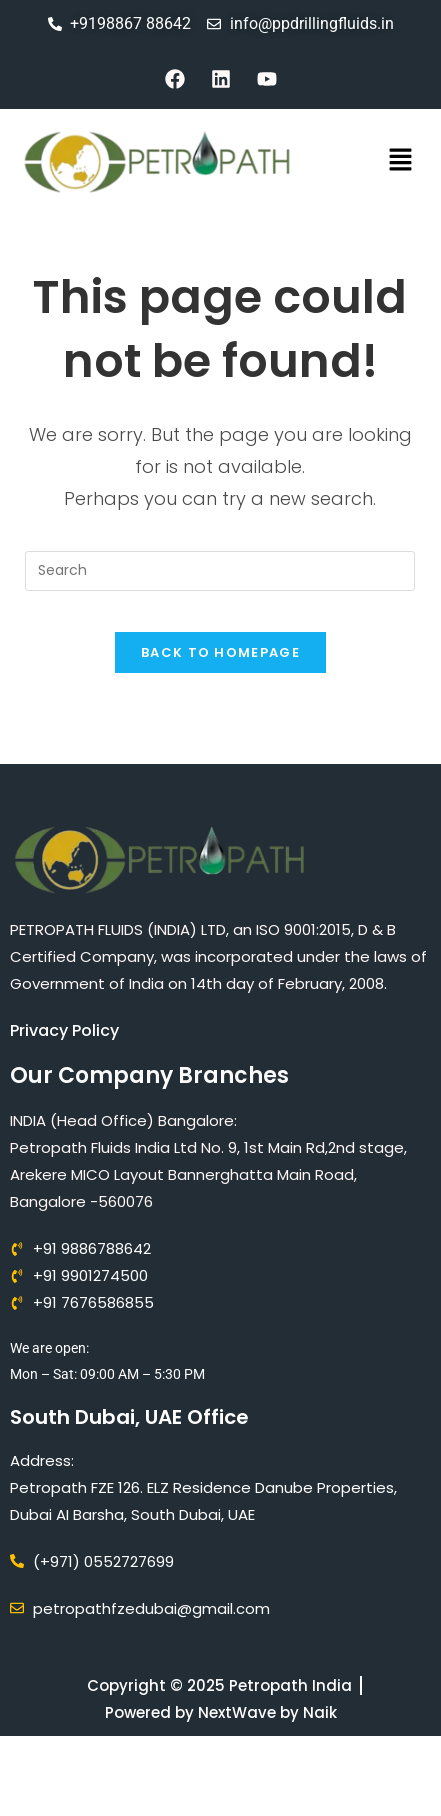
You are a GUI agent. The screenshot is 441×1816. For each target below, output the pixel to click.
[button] (401, 162)
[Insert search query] (220, 571)
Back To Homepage (220, 652)
